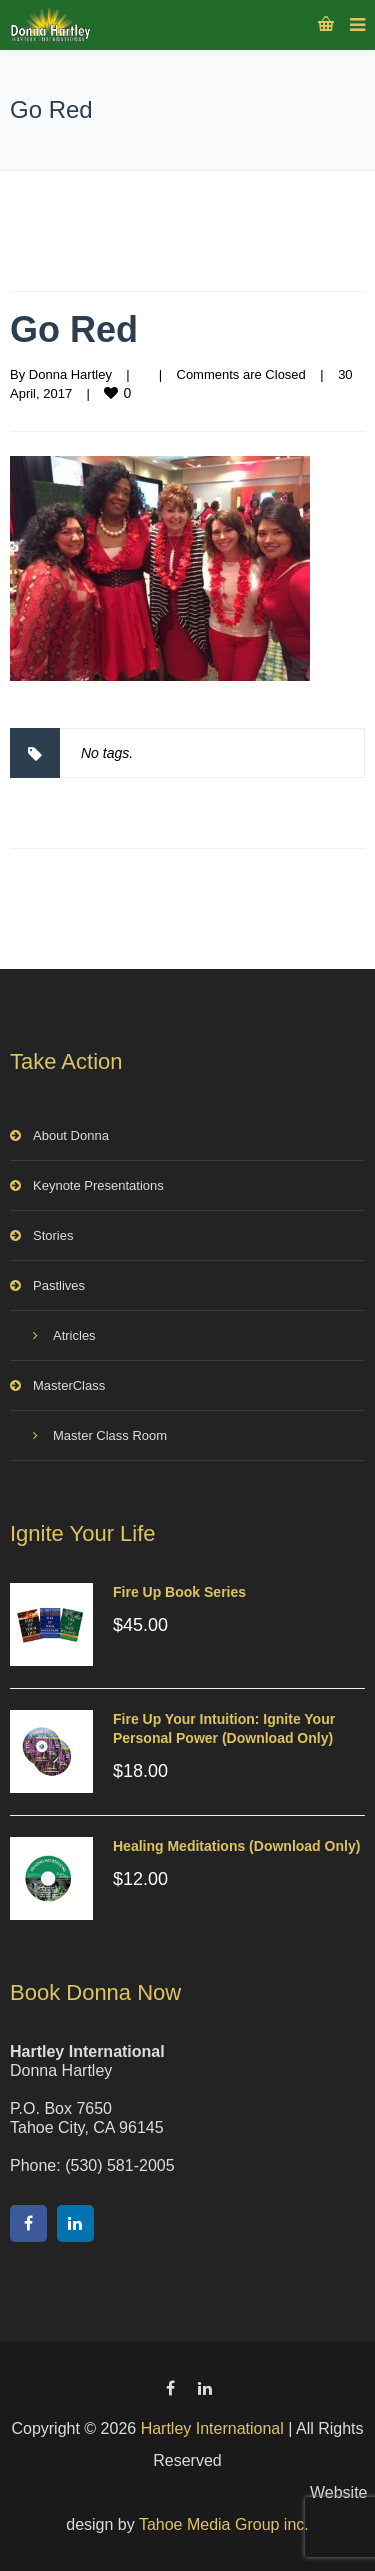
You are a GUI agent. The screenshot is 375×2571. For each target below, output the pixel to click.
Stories (53, 1235)
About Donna (71, 1135)
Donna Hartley (70, 374)
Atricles (74, 1335)
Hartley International (212, 2428)
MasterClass (69, 1385)
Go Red (74, 329)
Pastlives (59, 1285)
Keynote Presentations (98, 1185)
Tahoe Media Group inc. (224, 2524)
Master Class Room (110, 1435)
